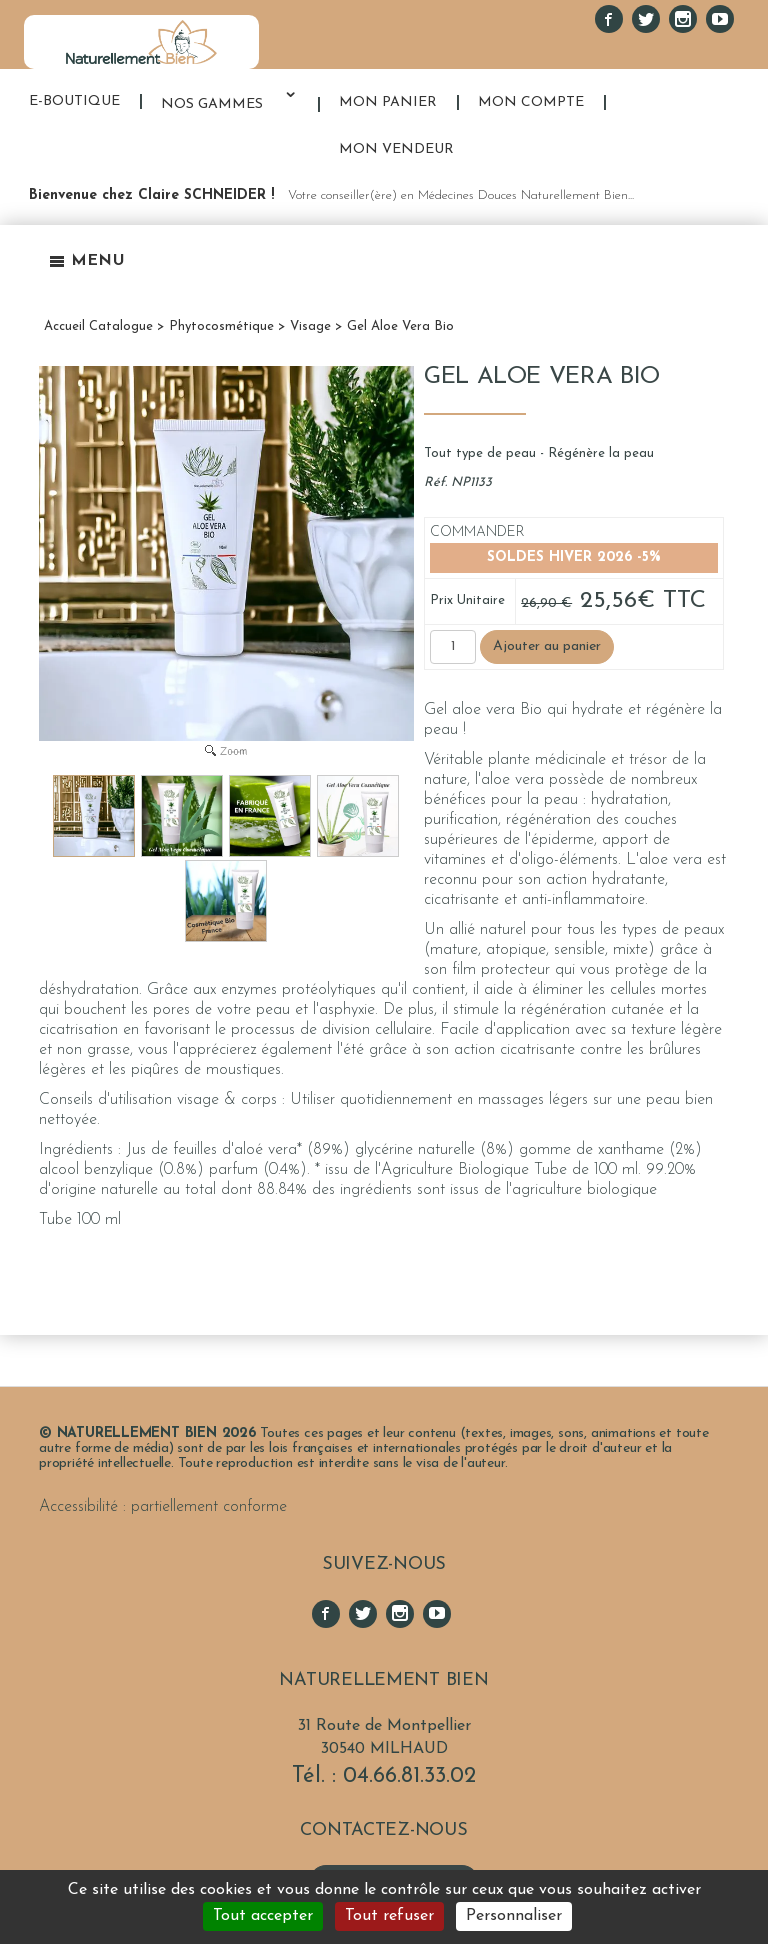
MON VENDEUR (396, 149)
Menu (87, 261)
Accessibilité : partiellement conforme (163, 1507)
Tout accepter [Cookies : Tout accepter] (263, 1916)
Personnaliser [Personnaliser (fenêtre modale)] (514, 1916)
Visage (310, 326)
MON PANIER (388, 102)
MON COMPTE (531, 102)
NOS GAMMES (212, 104)
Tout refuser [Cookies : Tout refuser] (389, 1916)
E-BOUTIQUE (74, 101)
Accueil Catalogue (98, 326)
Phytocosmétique (221, 326)
